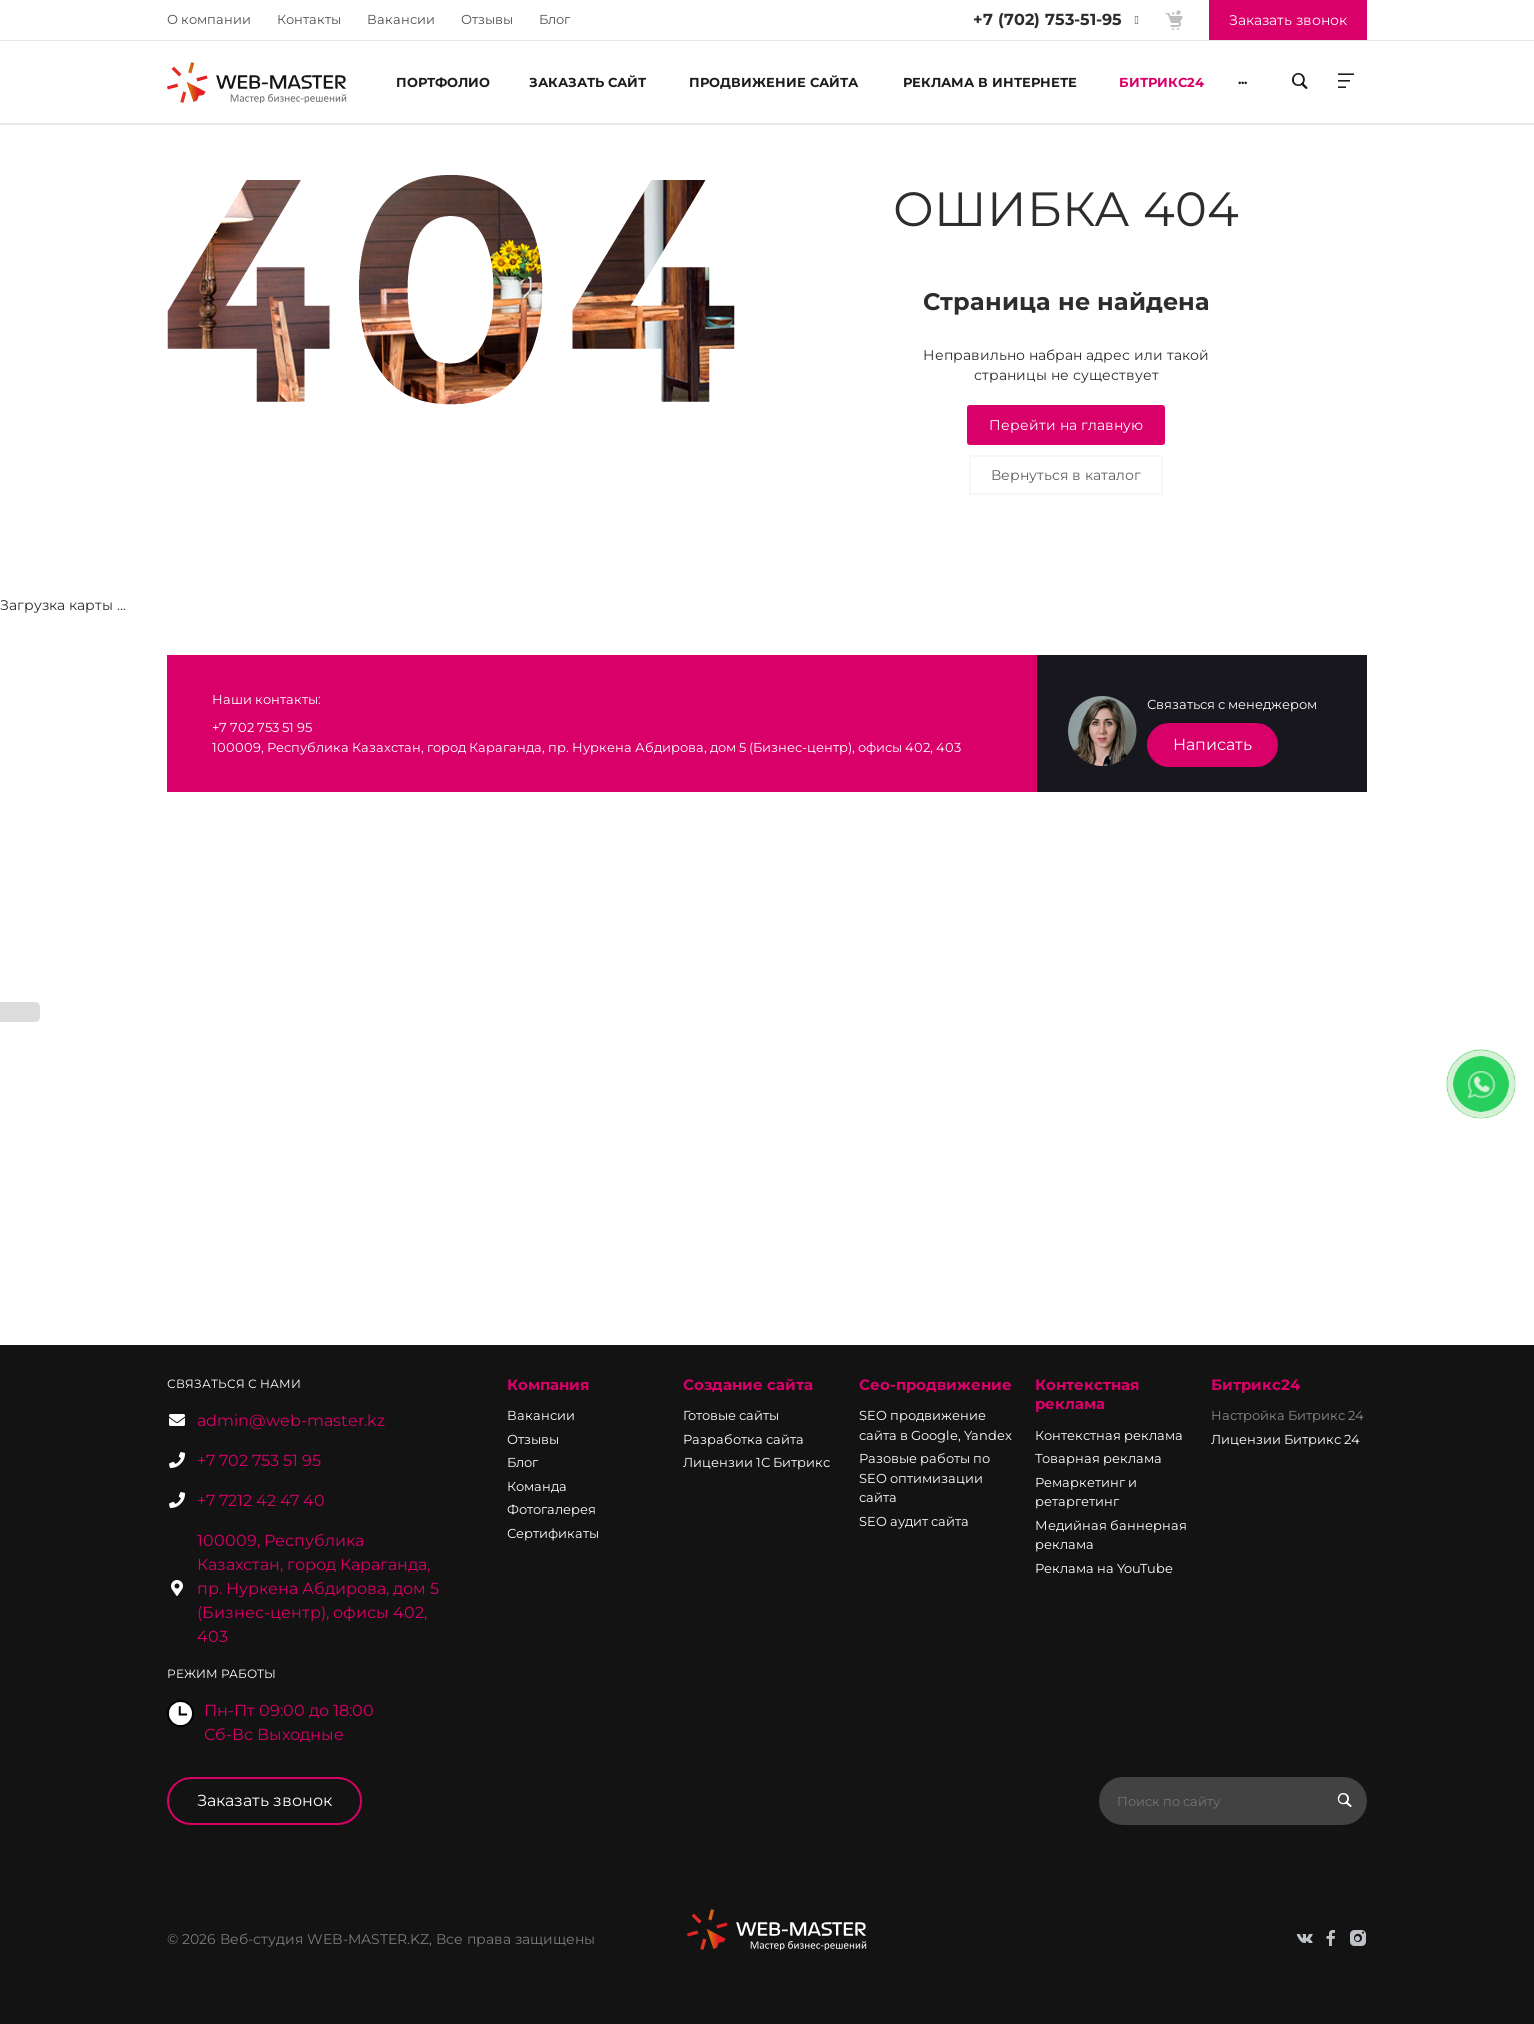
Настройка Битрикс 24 (1287, 1415)
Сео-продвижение (935, 1384)
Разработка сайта (743, 1439)
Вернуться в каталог (1066, 475)
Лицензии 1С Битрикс (756, 1462)
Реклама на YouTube (1104, 1568)
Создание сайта (748, 1384)
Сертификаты (553, 1533)
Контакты (309, 19)
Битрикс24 (1255, 1384)
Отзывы (487, 19)
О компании (209, 19)
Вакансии (401, 19)
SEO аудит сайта (914, 1521)
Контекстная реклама (1087, 1394)
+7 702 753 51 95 (259, 1460)
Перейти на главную (1066, 425)
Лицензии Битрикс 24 (1285, 1439)
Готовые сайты (731, 1415)
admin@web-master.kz (291, 1420)
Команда (537, 1486)
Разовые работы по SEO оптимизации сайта (924, 1477)
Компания (548, 1384)
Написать (1212, 744)
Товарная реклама (1098, 1458)
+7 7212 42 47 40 (261, 1500)
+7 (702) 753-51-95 (1047, 19)
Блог (554, 19)
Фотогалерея (551, 1509)
